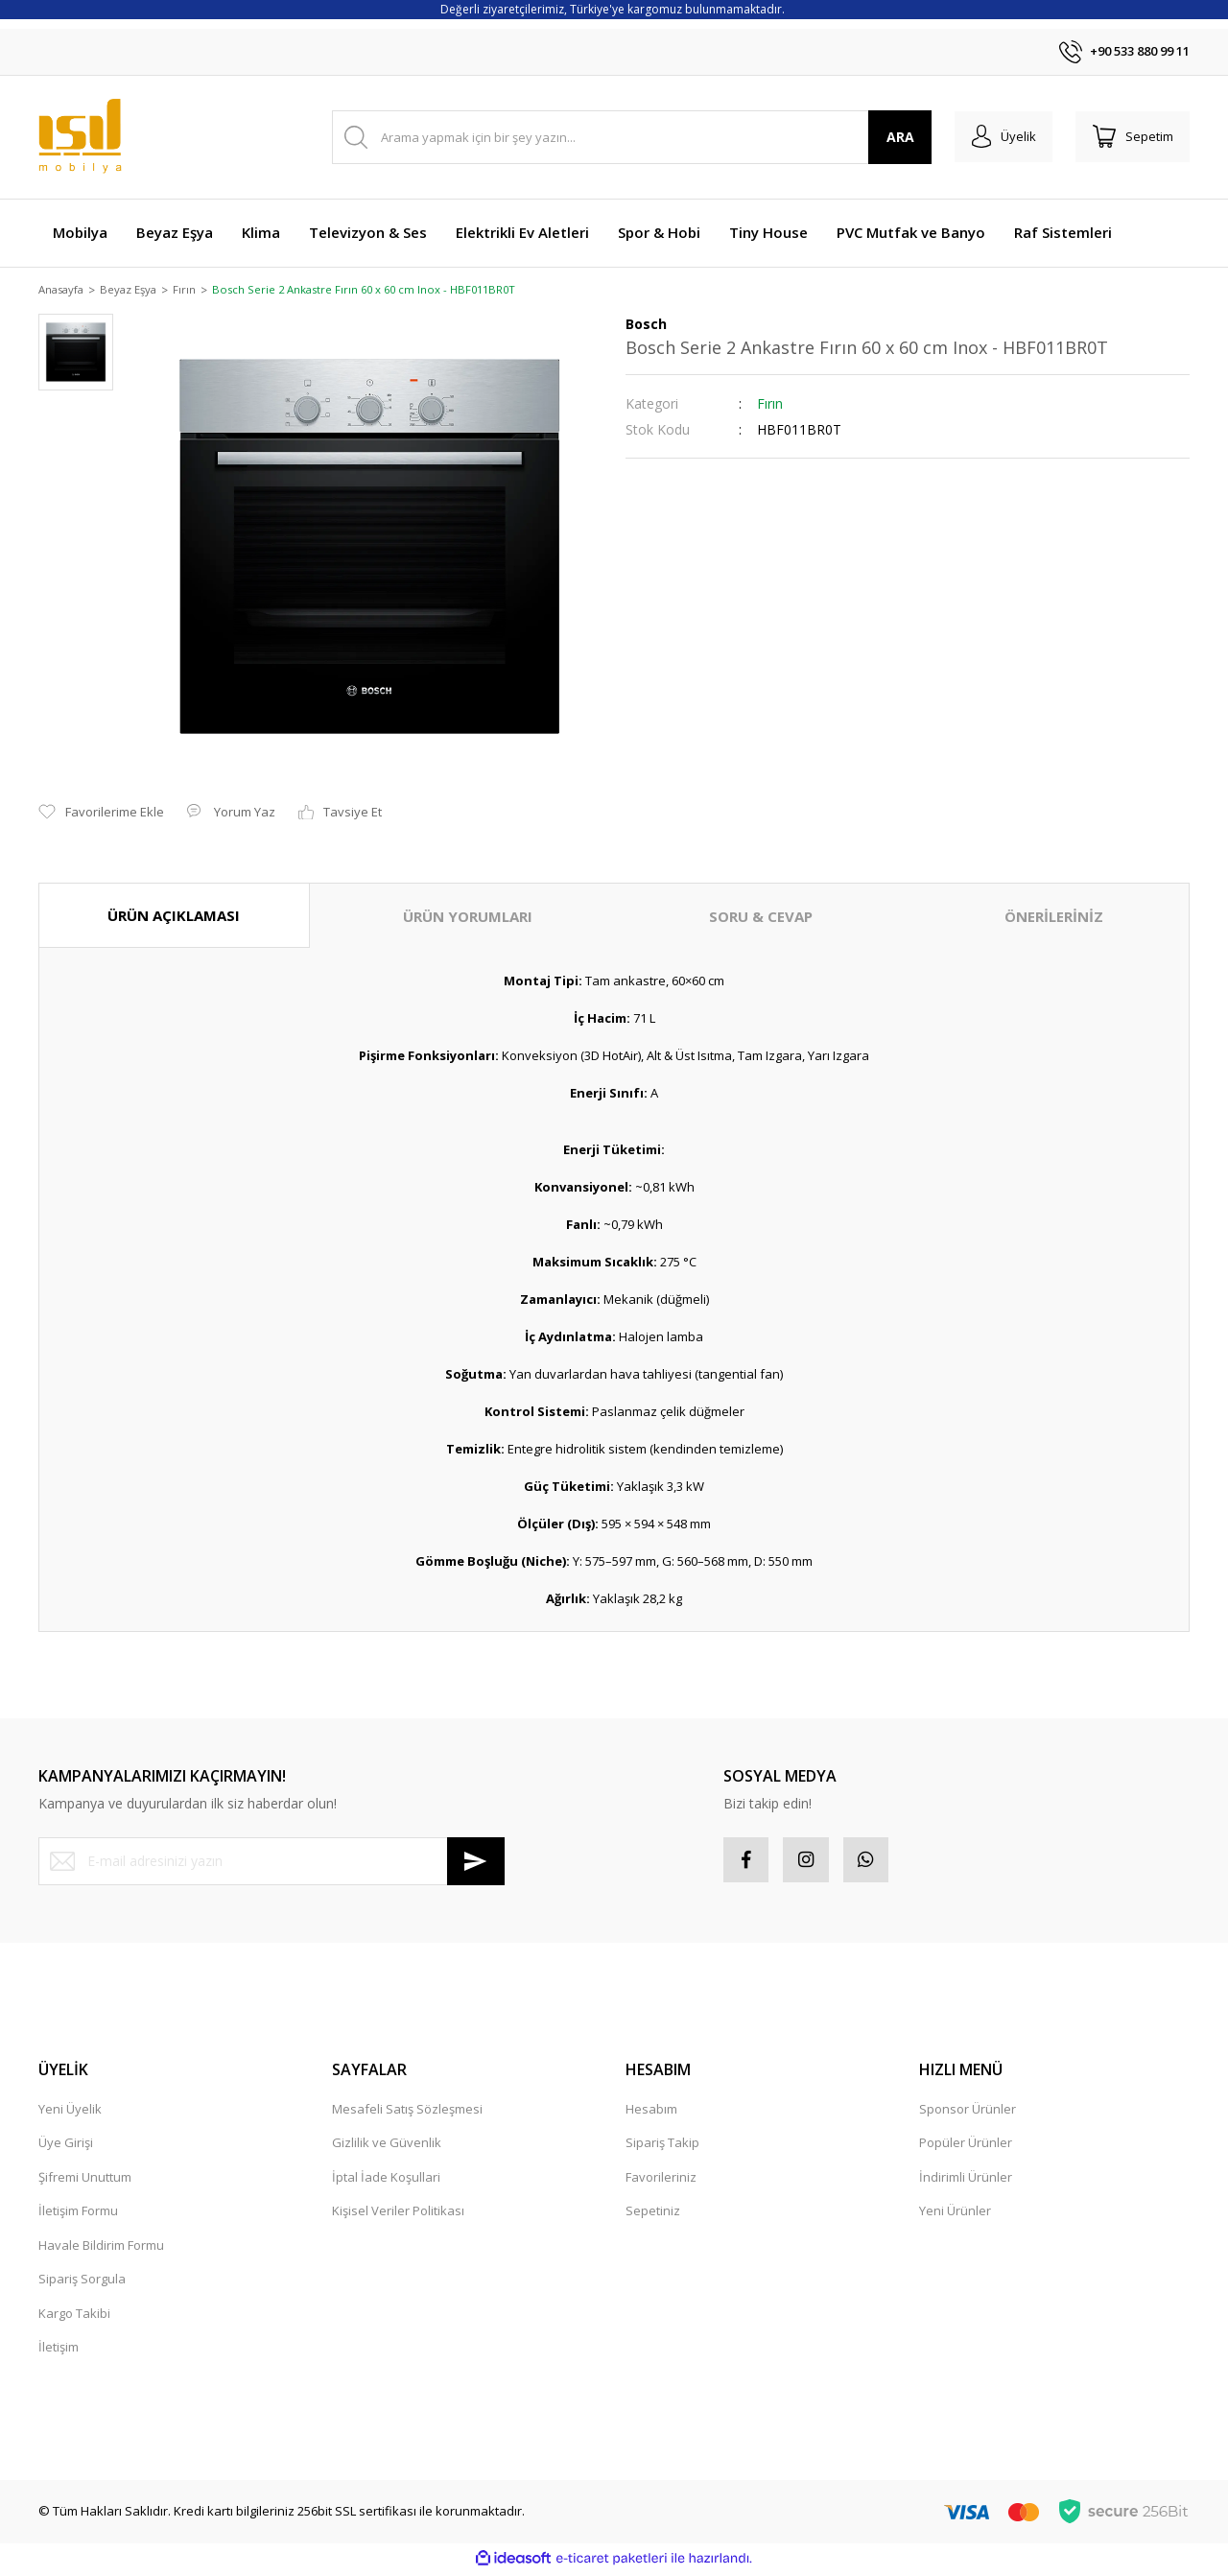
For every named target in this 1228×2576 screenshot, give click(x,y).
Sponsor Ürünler (967, 2112)
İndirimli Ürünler (965, 2180)
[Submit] (476, 1862)
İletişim (58, 2351)
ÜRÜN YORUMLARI (467, 917)
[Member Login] (996, 137)
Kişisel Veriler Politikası (398, 2215)
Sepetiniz (653, 2215)
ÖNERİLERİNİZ (1053, 917)
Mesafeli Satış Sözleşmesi (407, 2112)
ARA (891, 137)
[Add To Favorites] (101, 813)
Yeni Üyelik (70, 2112)
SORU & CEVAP (761, 917)
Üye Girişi (65, 2147)
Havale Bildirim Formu (101, 2248)
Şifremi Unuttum (84, 2180)
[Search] (627, 137)
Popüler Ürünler (965, 2147)
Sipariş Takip (662, 2147)
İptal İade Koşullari (386, 2180)
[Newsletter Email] (271, 1862)
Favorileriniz (661, 2180)
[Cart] (1130, 137)
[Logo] (80, 137)
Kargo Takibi (74, 2317)
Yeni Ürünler (955, 2215)
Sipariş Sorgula (82, 2283)
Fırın (770, 404)
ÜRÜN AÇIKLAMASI (173, 916)
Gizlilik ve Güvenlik (386, 2147)
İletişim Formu (78, 2215)
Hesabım (651, 2112)
